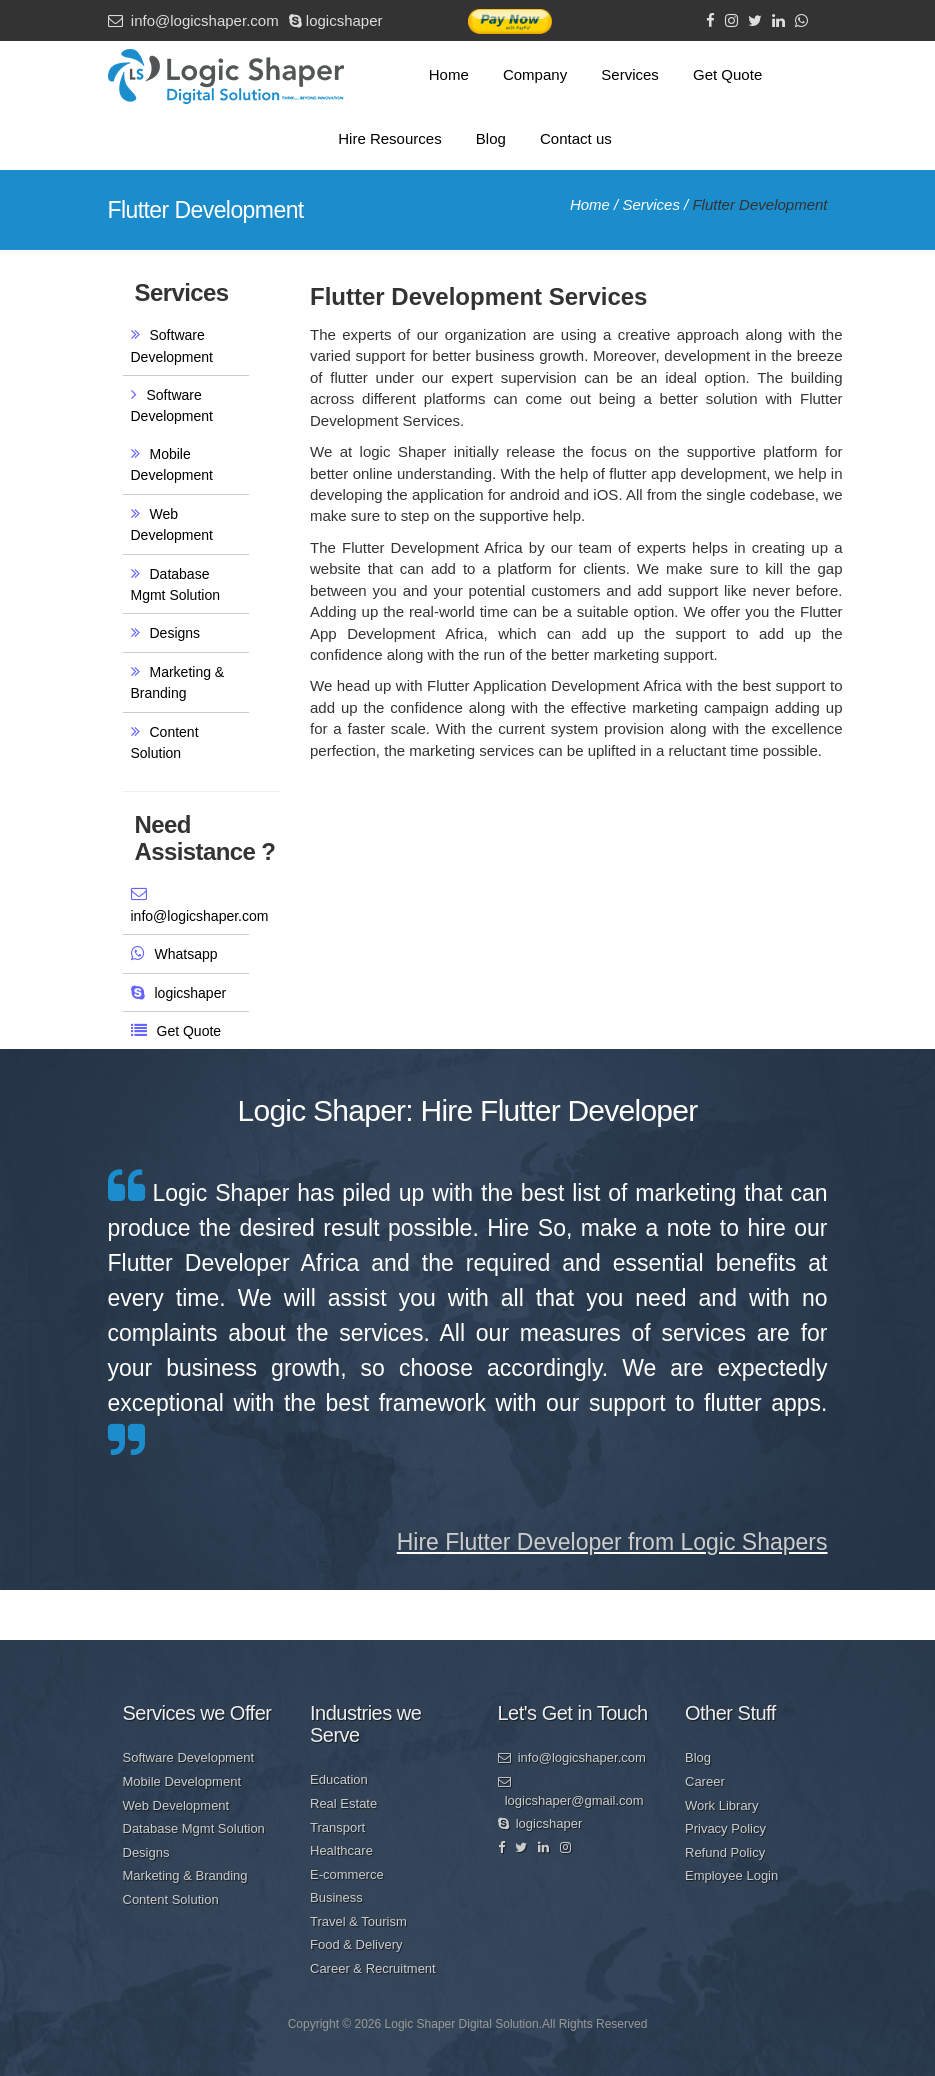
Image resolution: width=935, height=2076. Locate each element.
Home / (596, 204)
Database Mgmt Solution (194, 1828)
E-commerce (347, 1874)
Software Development (189, 1757)
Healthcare (341, 1850)
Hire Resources (389, 138)
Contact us (576, 138)
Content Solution (171, 1899)
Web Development (176, 1805)
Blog (491, 138)
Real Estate (343, 1803)
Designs (175, 633)
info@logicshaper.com (193, 20)
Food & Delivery (356, 1944)
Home (449, 74)
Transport (337, 1827)
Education (339, 1779)
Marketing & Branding (185, 1875)
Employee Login (731, 1875)
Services (630, 74)
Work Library (721, 1805)
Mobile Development (182, 1781)
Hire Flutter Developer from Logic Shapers (612, 1542)
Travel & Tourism (358, 1921)
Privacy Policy (725, 1828)
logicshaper (336, 20)
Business (336, 1897)
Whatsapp (186, 954)
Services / (657, 204)
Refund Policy (725, 1852)
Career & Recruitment (373, 1968)
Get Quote (727, 74)
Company (535, 74)
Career (705, 1781)
